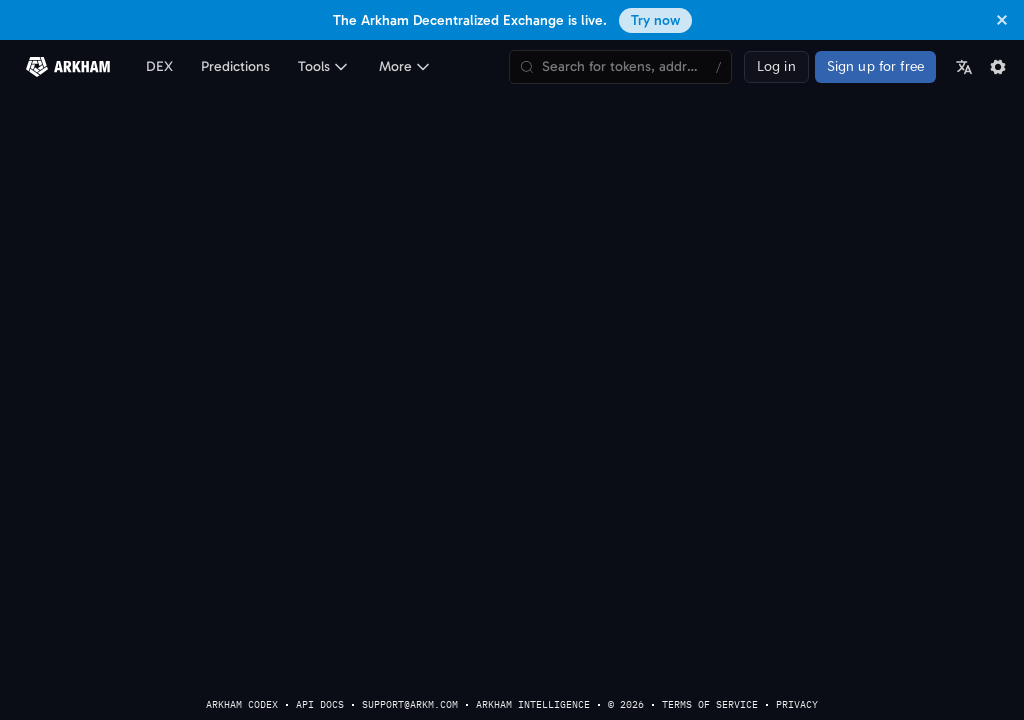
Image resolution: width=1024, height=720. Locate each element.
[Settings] (998, 67)
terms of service (710, 704)
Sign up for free (875, 66)
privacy (797, 704)
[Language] (964, 67)
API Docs (320, 704)
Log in (776, 66)
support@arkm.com (410, 704)
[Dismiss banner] (1002, 20)
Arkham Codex (242, 704)
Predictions (235, 66)
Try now (655, 20)
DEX (159, 66)
